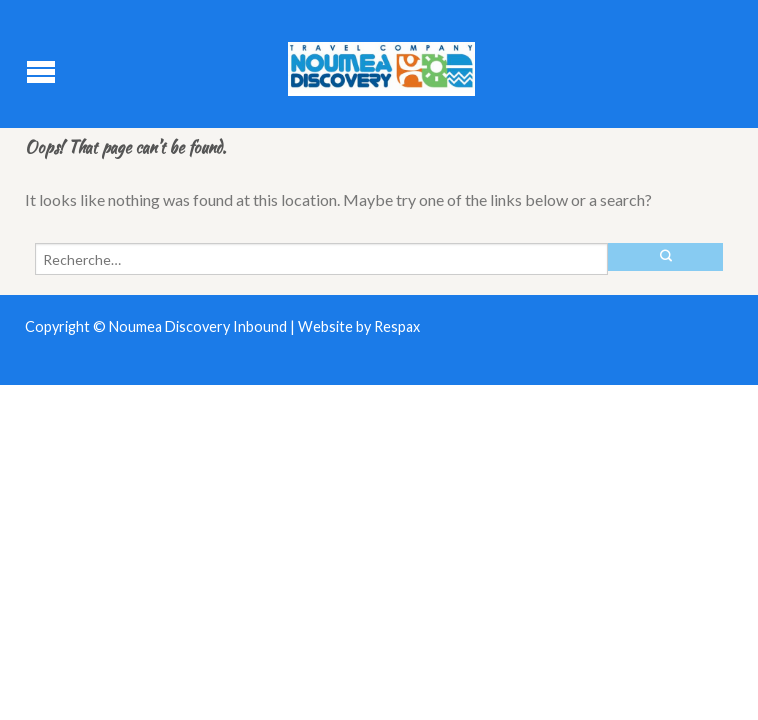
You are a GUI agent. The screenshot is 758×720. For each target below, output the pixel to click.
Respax (397, 326)
